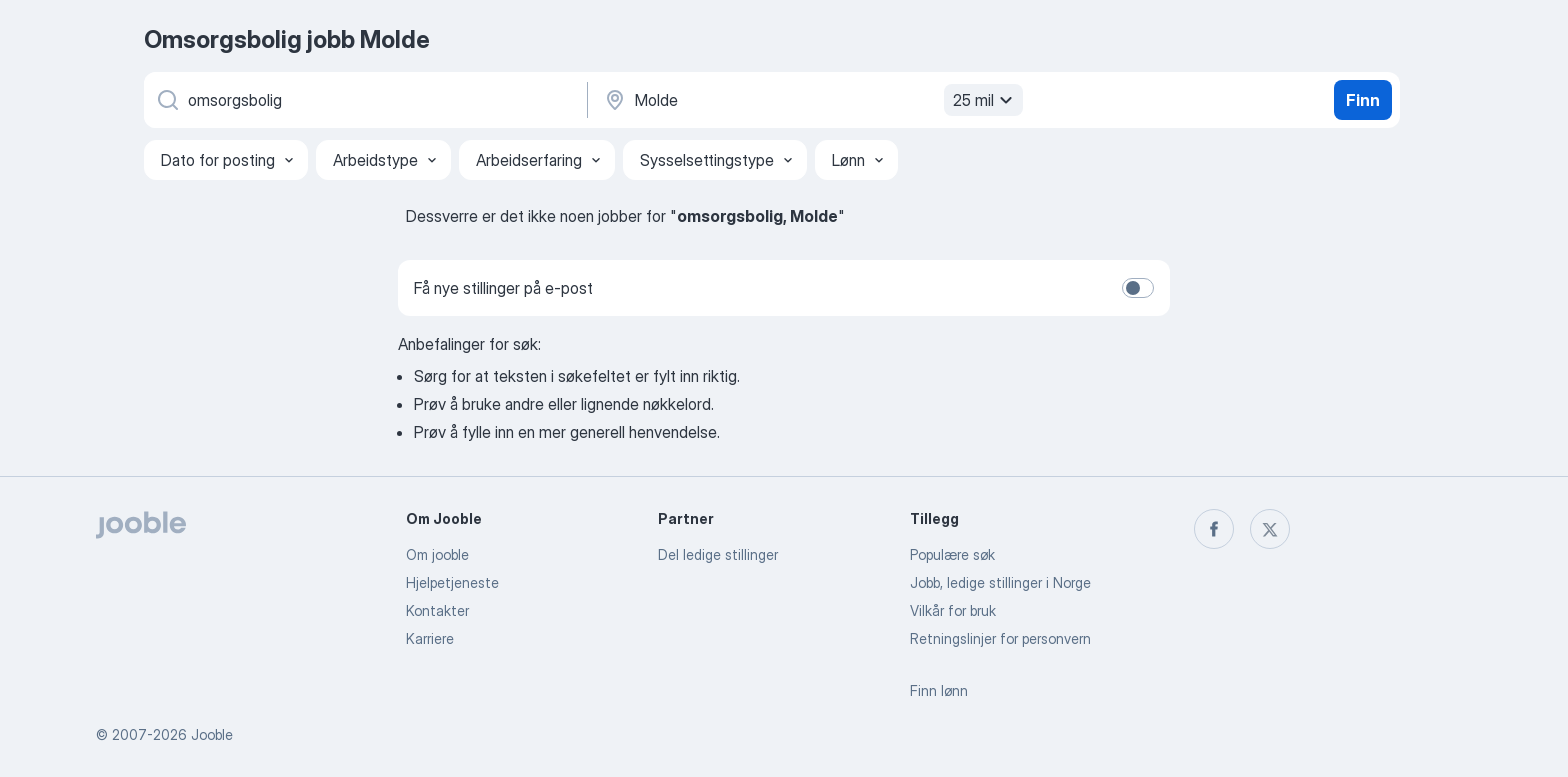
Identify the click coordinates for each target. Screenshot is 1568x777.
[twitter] (1270, 529)
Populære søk (952, 554)
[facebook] (1214, 529)
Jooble (212, 734)
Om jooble (437, 554)
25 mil (985, 100)
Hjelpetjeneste (452, 582)
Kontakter (437, 610)
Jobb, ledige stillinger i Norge (1000, 582)
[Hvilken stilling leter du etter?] (364, 100)
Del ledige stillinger (718, 554)
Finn (1363, 100)
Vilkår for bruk (953, 610)
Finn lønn (939, 690)
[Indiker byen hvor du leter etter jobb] (811, 100)
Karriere (430, 638)
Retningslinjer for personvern (1000, 638)
